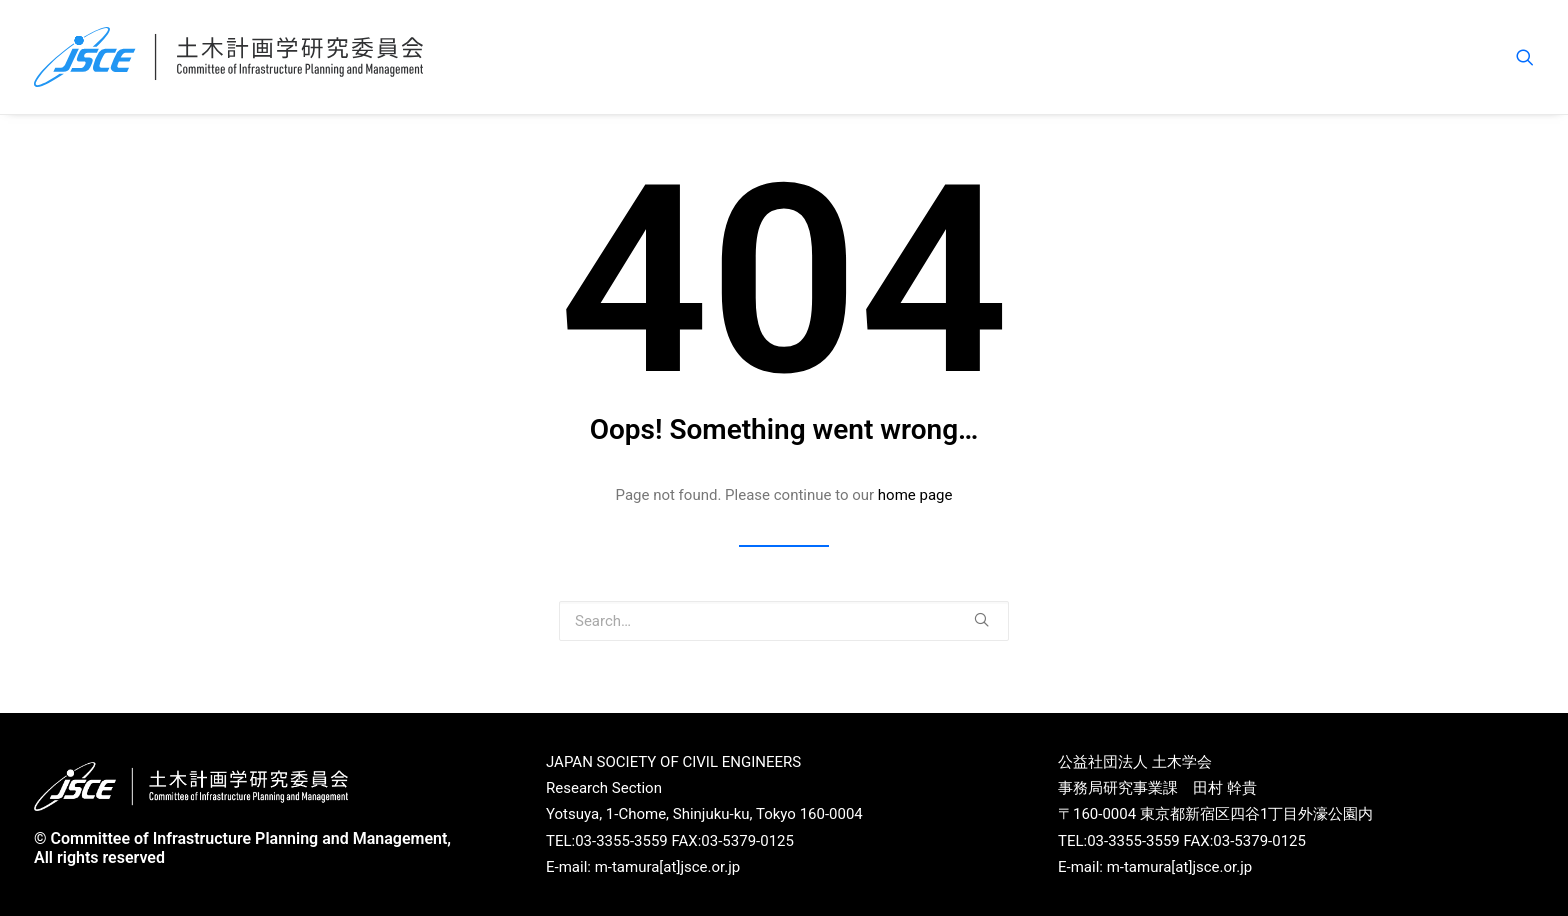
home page (915, 495)
